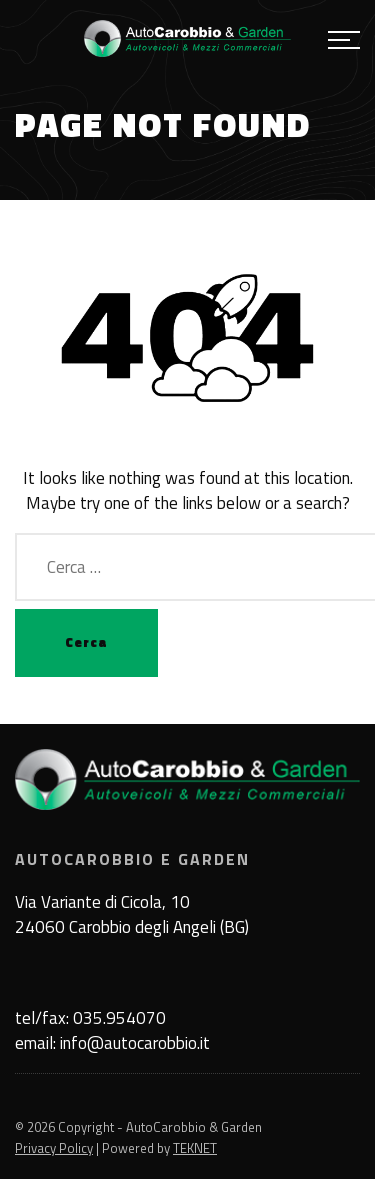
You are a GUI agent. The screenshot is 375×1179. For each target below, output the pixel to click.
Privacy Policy (54, 1148)
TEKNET (195, 1148)
